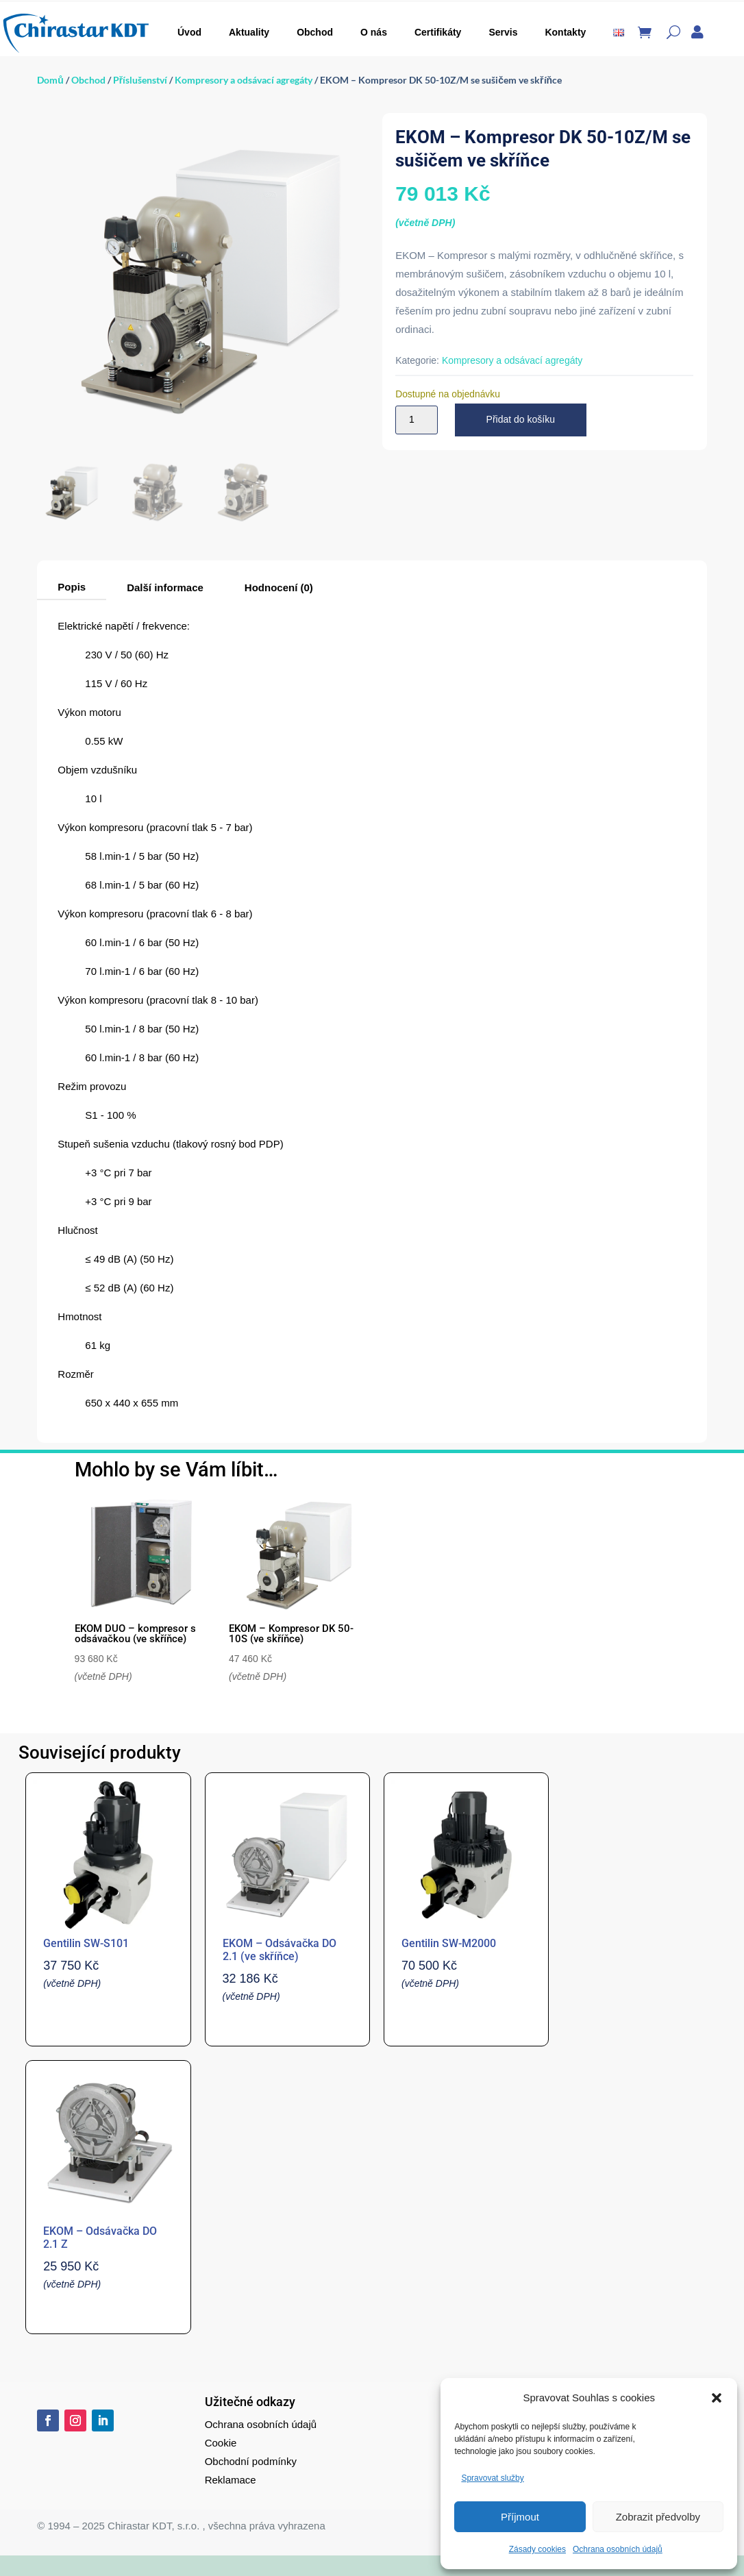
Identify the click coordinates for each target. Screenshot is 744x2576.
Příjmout (520, 2517)
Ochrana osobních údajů (617, 2549)
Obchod (315, 32)
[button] (716, 2398)
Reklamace (230, 2480)
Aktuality (249, 32)
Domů (50, 80)
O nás (373, 32)
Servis (502, 32)
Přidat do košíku (520, 419)
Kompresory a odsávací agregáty (243, 80)
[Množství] (416, 420)
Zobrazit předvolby (658, 2517)
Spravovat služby (492, 2478)
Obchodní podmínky (251, 2461)
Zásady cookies (537, 2549)
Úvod (189, 32)
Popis (72, 587)
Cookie (221, 2443)
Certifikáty (437, 32)
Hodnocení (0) (279, 587)
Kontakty (565, 32)
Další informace (165, 587)
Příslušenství (140, 80)
